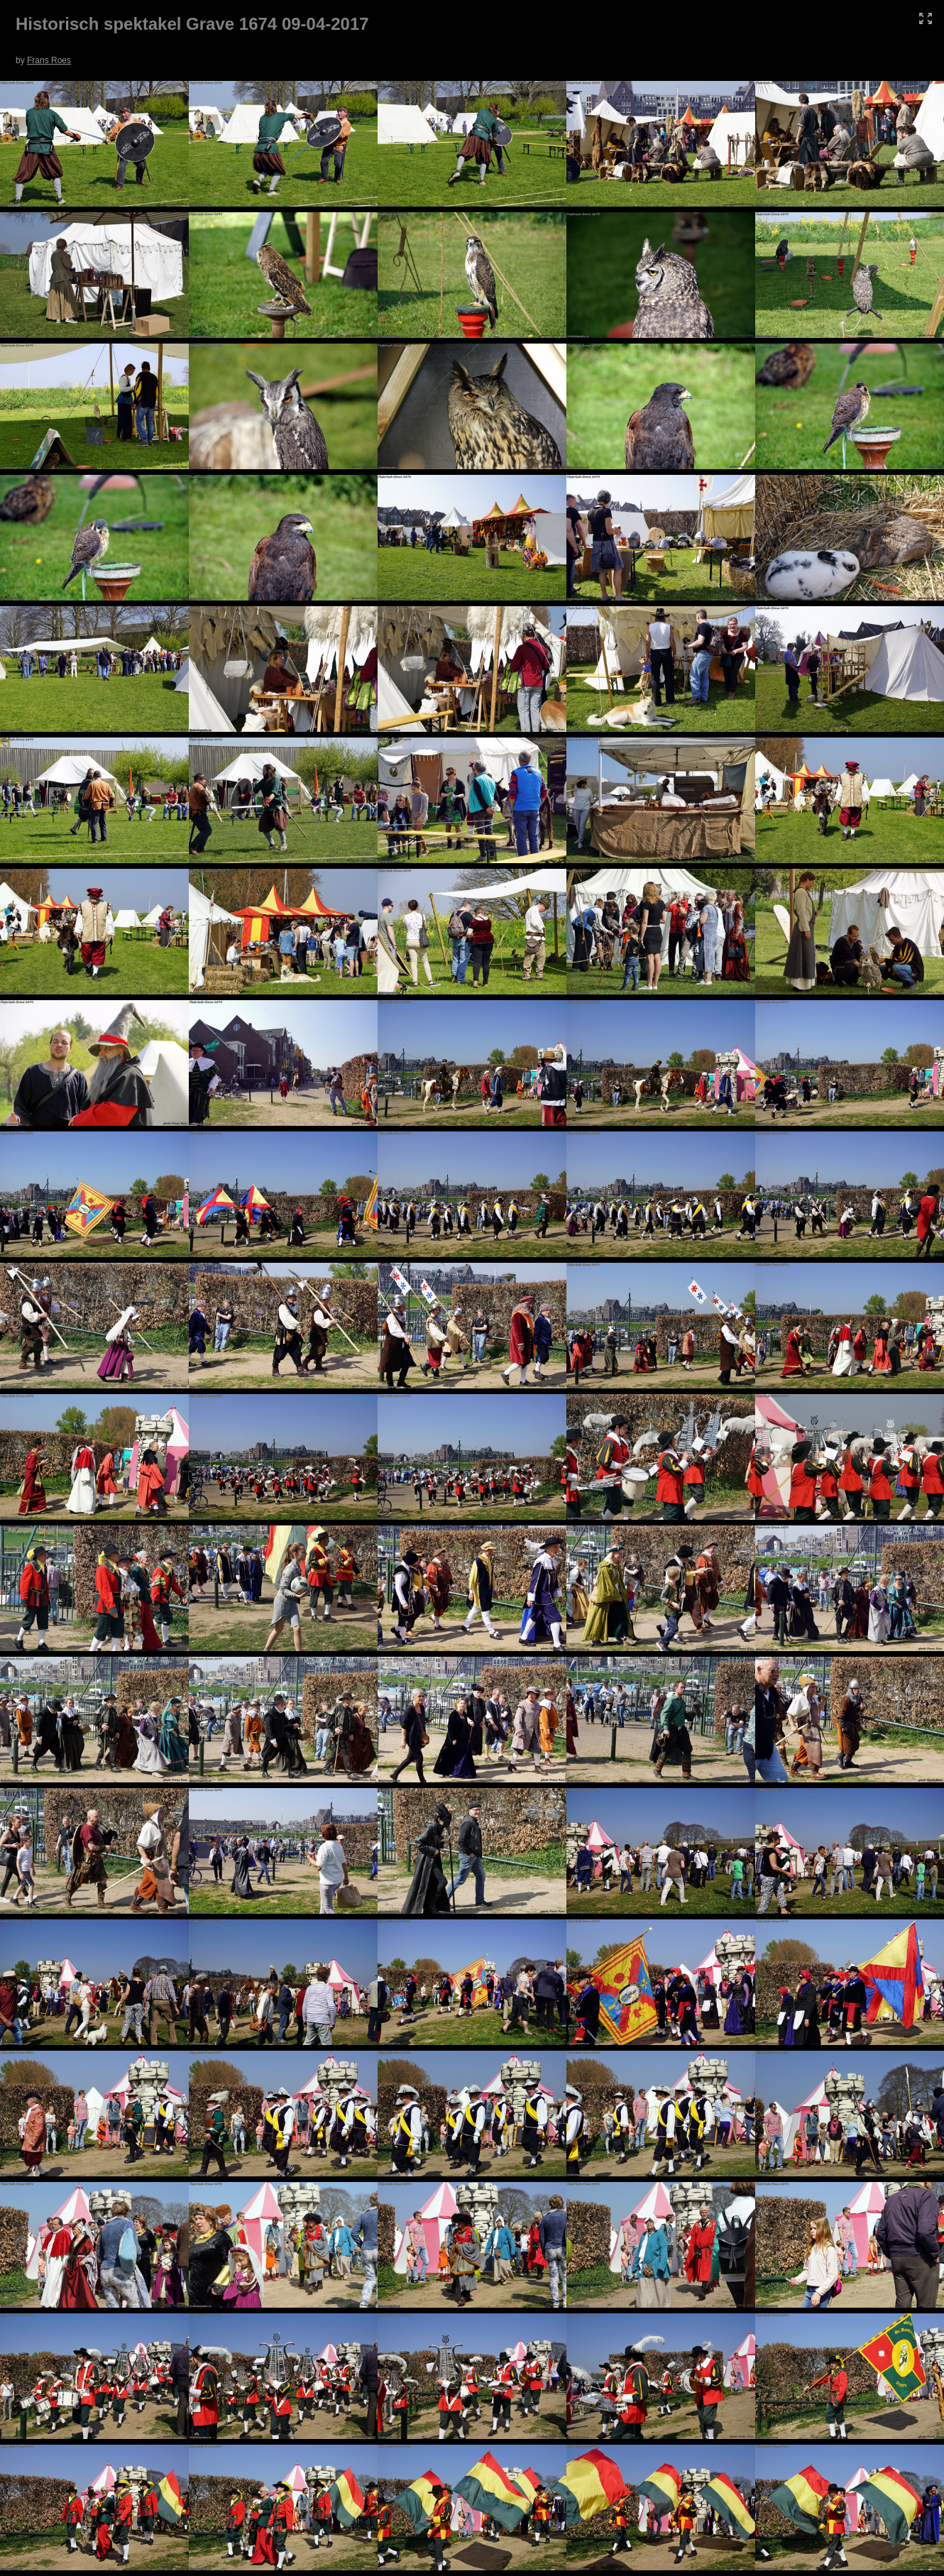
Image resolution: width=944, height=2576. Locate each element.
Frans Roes (49, 60)
